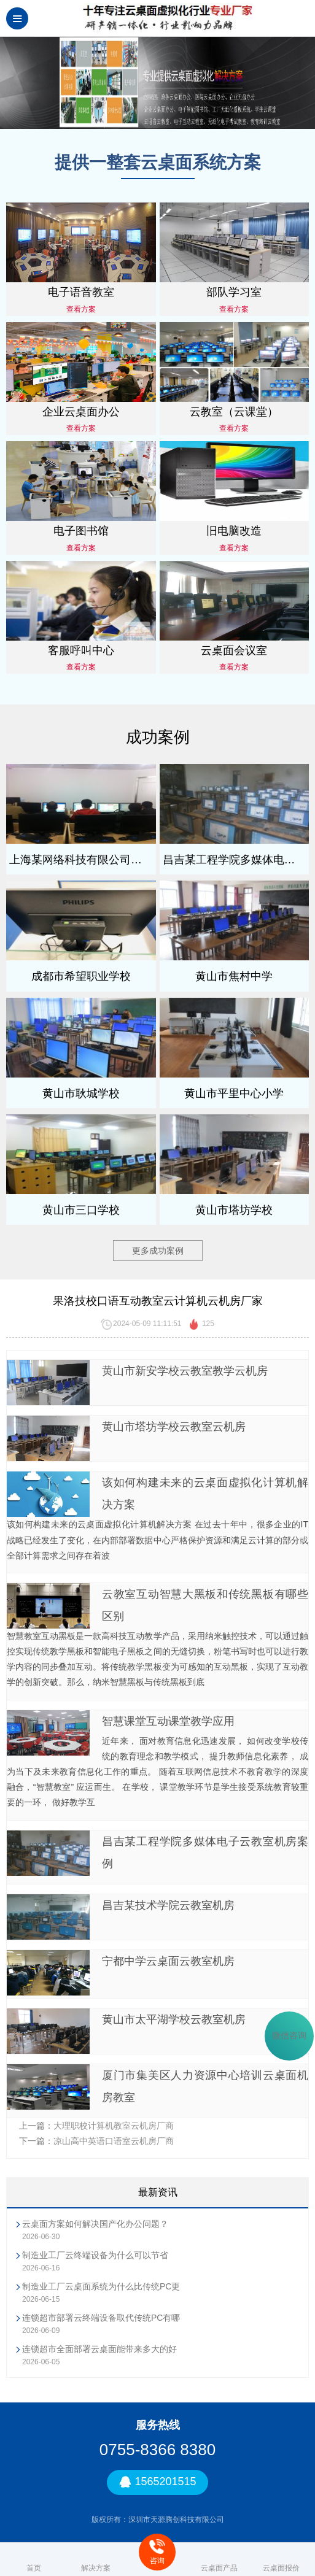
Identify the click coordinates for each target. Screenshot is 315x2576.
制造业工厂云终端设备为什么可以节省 (95, 2255)
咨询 (157, 2552)
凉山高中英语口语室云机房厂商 (113, 2141)
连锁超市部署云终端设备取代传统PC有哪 (101, 2318)
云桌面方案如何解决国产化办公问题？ (95, 2224)
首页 (34, 2559)
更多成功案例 (158, 1250)
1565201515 (157, 2482)
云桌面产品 (219, 2559)
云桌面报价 (281, 2559)
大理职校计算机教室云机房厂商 (113, 2126)
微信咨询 (289, 2036)
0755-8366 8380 (157, 2449)
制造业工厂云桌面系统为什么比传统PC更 (101, 2286)
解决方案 (96, 2559)
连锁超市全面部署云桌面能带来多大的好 (99, 2349)
